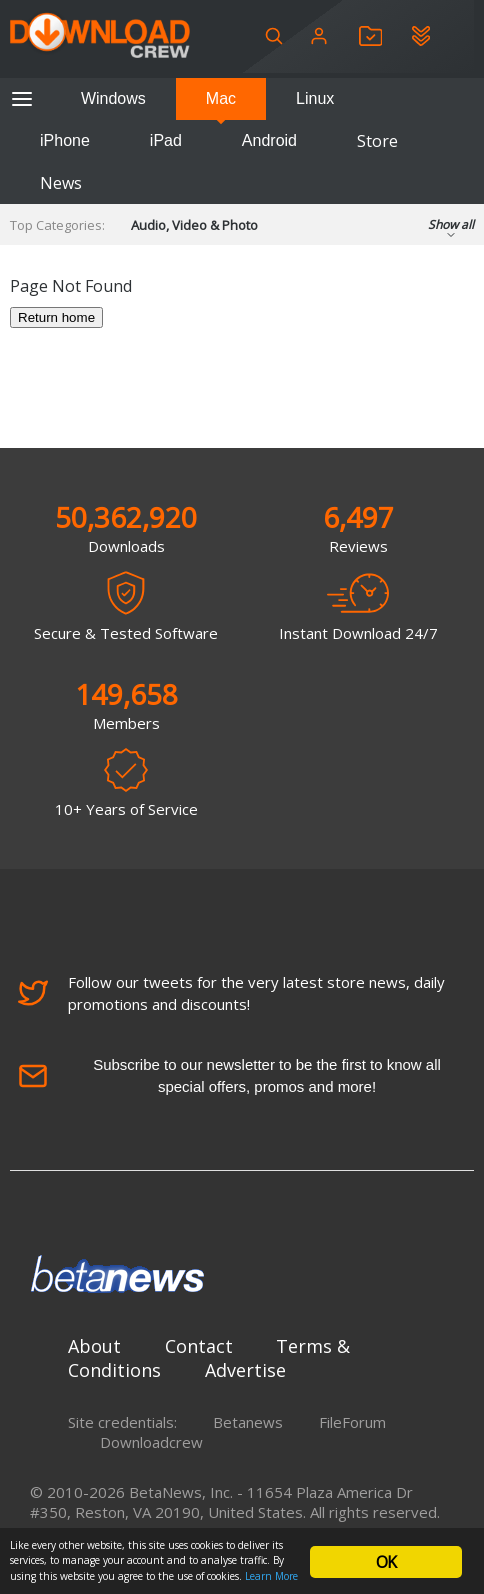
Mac (221, 98)
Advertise (245, 1370)
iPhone (65, 140)
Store (377, 141)
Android (269, 140)
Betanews (248, 1422)
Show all (451, 230)
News (61, 183)
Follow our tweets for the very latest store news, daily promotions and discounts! (231, 993)
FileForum (352, 1422)
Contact (199, 1346)
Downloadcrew (151, 1442)
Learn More (271, 1576)
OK (386, 1562)
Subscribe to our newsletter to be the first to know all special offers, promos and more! (229, 1075)
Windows (113, 98)
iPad (166, 140)
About (94, 1346)
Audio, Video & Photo (194, 225)
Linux (315, 98)
